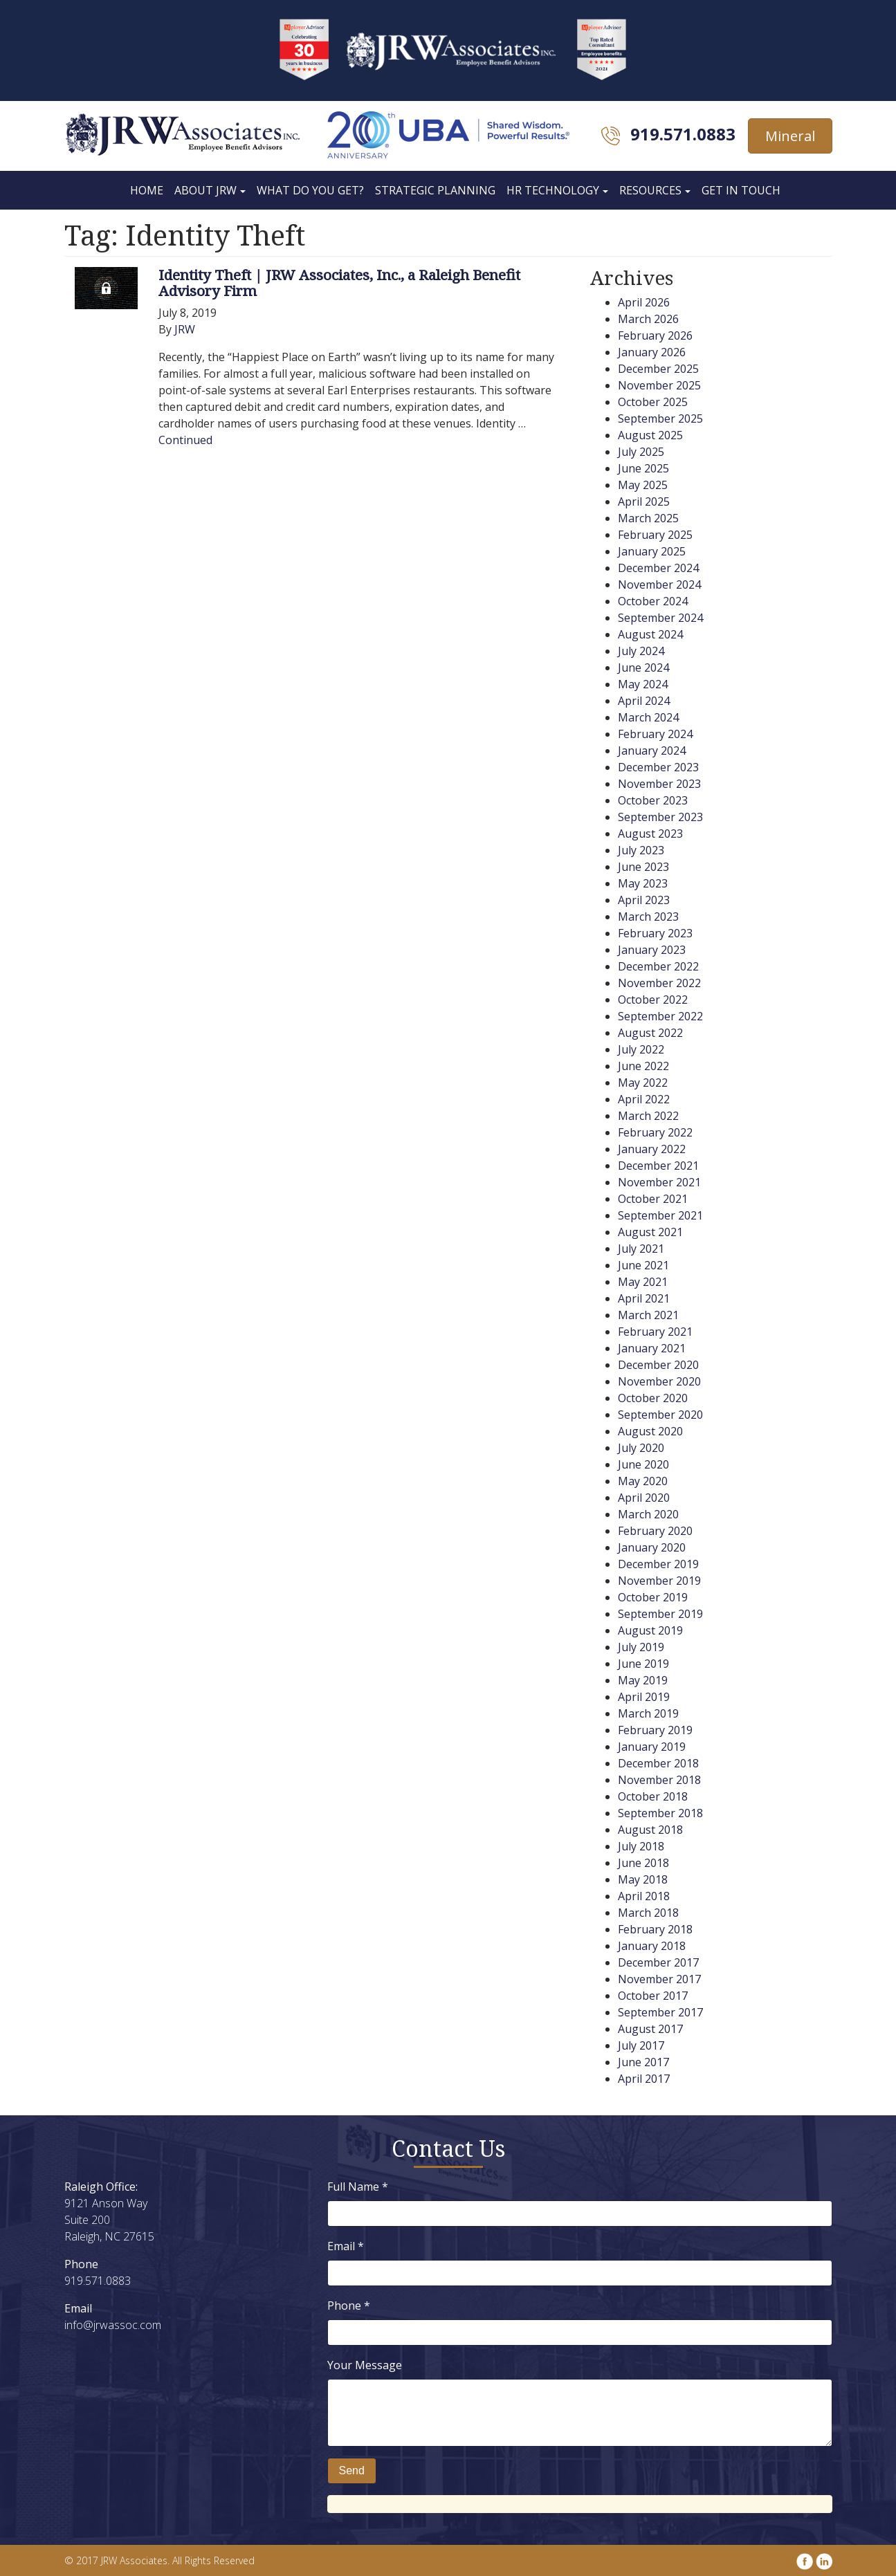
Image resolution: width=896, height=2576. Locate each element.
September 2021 (660, 1215)
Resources (650, 190)
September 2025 (660, 418)
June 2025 (643, 468)
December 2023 (658, 767)
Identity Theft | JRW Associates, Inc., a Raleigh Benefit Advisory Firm (339, 282)
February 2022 (655, 1132)
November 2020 (659, 1381)
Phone (348, 2305)
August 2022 (650, 1032)
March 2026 (648, 318)
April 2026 (644, 302)
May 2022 (643, 1082)
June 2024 (643, 667)
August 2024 (650, 634)
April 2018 (644, 1896)
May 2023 (643, 883)
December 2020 (658, 1364)
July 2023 (641, 850)
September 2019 (660, 1613)
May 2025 (643, 485)
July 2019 (641, 1647)
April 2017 (644, 2078)
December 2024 (658, 568)
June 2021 (643, 1265)
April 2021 (644, 1298)
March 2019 (648, 1713)
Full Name (357, 2186)
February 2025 (655, 534)
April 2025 (644, 501)
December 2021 (658, 1165)
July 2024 (641, 651)
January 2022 (652, 1149)
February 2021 (655, 1331)
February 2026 (655, 335)
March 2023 (648, 916)
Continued (185, 440)
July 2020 (641, 1447)
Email (345, 2246)
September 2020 (660, 1414)
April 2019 (644, 1696)
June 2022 (643, 1066)
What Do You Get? (310, 190)
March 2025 (648, 518)
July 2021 (641, 1248)
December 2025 (658, 368)
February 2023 (655, 933)
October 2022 (653, 999)
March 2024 (648, 717)
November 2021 (659, 1182)
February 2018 (655, 1929)
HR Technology (552, 190)
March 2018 (648, 1912)
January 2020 (652, 1547)
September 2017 (660, 2012)
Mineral (790, 136)
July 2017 (641, 2045)
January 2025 (652, 551)
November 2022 (659, 983)
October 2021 (653, 1198)
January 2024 (652, 750)
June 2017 (643, 2062)
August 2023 (650, 833)
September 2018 (660, 1813)
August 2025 (650, 435)
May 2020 (643, 1481)
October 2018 (653, 1796)
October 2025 (653, 402)
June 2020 (643, 1464)
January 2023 (652, 949)
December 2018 (658, 1763)
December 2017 (658, 1962)
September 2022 (660, 1016)
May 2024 (643, 684)
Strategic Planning (435, 190)
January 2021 (652, 1348)
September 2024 (660, 617)
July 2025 (641, 451)
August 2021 (650, 1232)
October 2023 (653, 800)
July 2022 (641, 1049)
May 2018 (643, 1879)
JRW (184, 329)
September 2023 (660, 817)
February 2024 (655, 734)
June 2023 (643, 866)
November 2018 (659, 1779)
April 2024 (644, 700)
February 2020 (655, 1530)
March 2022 (648, 1115)
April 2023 (644, 900)
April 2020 (644, 1497)
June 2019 (643, 1663)
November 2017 (659, 1979)
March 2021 (648, 1315)
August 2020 (650, 1431)
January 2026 (652, 352)
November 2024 (659, 584)
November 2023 (659, 783)
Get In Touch (741, 190)
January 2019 (652, 1746)
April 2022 (644, 1099)
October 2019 (653, 1597)
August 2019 (650, 1630)
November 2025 (659, 385)
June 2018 (643, 1862)
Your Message (364, 2365)
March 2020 (648, 1514)
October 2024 (653, 601)
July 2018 (641, 1846)
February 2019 (655, 1730)
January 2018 (652, 1945)
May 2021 (643, 1281)
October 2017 (653, 1995)
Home (146, 190)
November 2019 (659, 1580)
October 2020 (653, 1398)
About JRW (205, 190)
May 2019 (643, 1680)
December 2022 (658, 966)
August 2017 (650, 2028)
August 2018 (650, 1829)
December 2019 (658, 1564)
